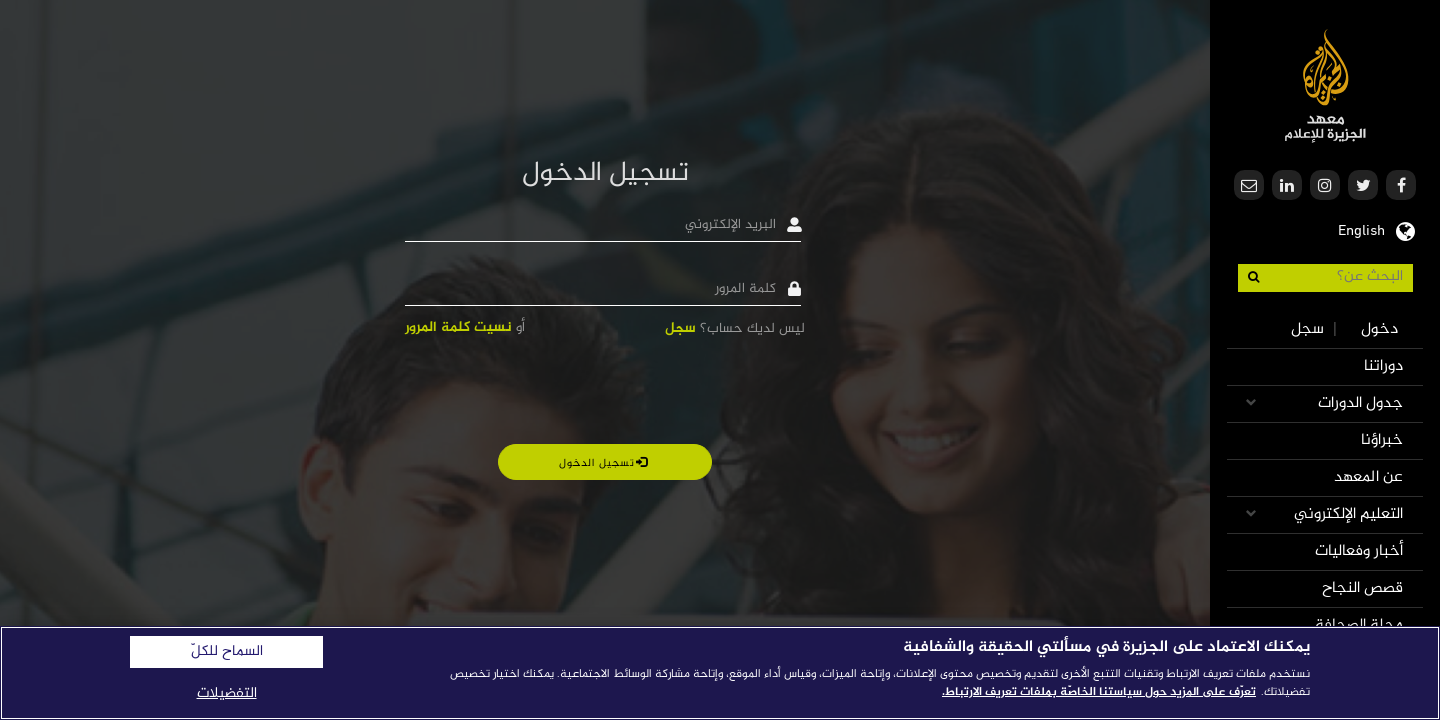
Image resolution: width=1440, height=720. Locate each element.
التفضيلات (227, 693)
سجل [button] (680, 328)
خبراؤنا (1382, 440)
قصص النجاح (1362, 588)
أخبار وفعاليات (1359, 551)
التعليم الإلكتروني (1348, 514)
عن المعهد (1368, 477)
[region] (720, 673)
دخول (1379, 329)
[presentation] (653, 390)
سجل (1307, 329)
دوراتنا (1383, 366)
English (1361, 229)
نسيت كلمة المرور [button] (458, 327)
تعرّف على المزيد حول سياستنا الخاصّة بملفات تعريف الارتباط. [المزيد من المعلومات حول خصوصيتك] (1099, 692)
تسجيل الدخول (603, 463)
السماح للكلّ (227, 652)
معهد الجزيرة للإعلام (1325, 85)
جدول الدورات (1360, 403)
